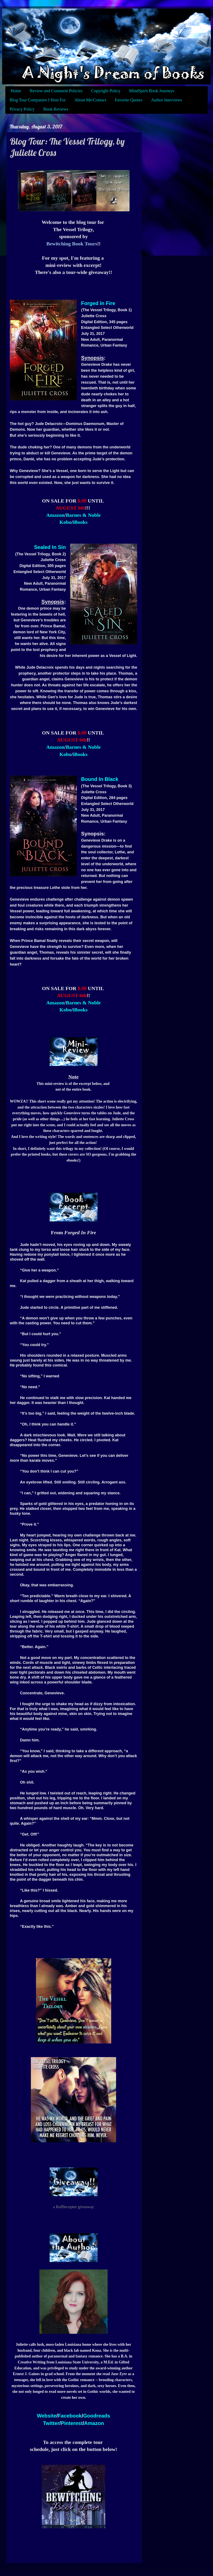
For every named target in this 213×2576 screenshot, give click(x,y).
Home (16, 90)
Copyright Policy (105, 90)
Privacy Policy (22, 109)
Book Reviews (55, 109)
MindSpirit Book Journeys (151, 90)
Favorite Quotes (128, 100)
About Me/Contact (90, 100)
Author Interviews (166, 100)
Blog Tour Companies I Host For (38, 100)
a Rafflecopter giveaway (73, 2206)
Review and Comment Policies (56, 90)
